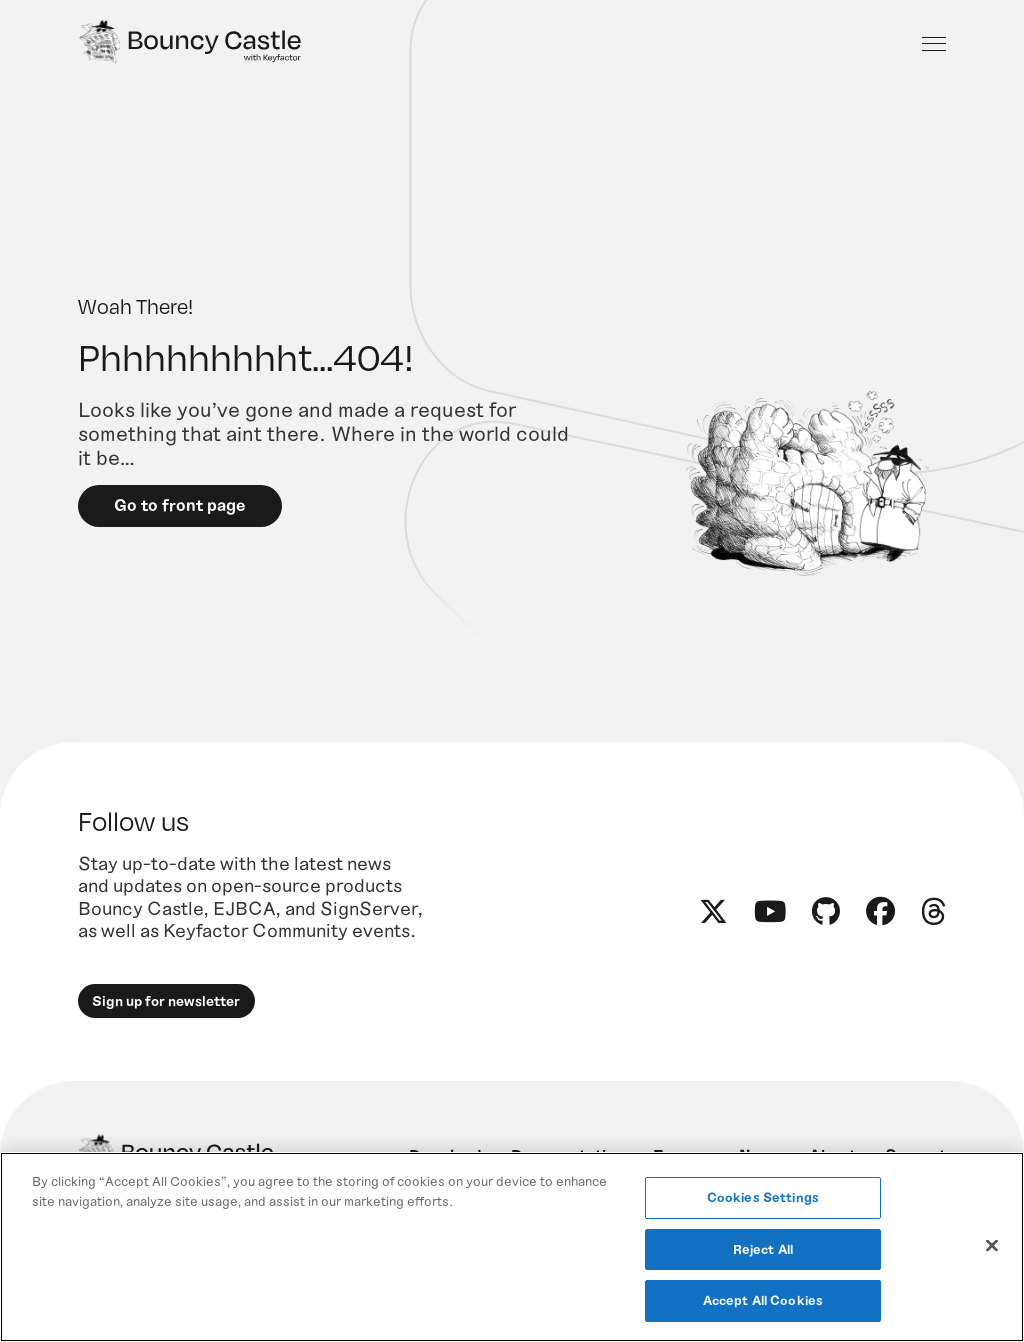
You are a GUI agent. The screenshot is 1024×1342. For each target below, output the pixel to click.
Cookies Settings (763, 1197)
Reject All (763, 1249)
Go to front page (181, 508)
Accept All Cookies (763, 1300)
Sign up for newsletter (167, 1004)
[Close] (992, 1246)
